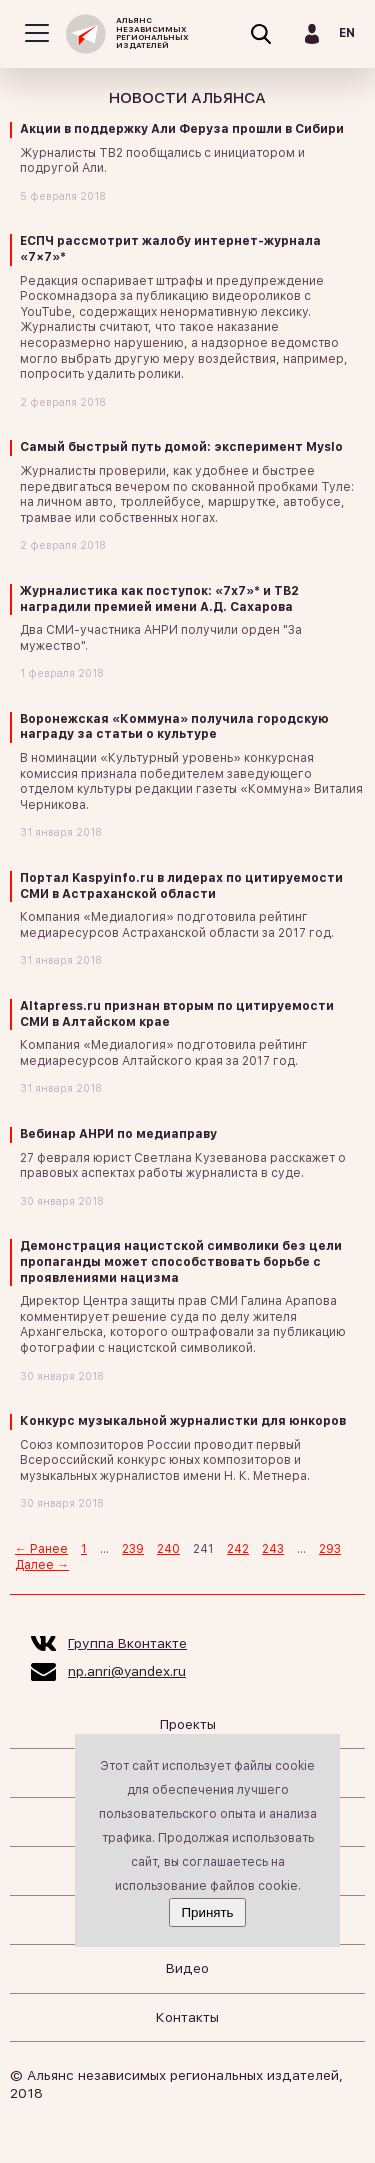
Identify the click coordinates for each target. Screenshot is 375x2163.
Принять (207, 1912)
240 (168, 1549)
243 (273, 1549)
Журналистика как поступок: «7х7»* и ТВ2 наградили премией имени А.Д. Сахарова (159, 599)
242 (238, 1549)
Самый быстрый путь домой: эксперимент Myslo (181, 447)
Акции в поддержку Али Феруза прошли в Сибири (182, 129)
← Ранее (41, 1549)
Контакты (187, 2017)
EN (347, 33)
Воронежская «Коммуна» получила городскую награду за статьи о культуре (174, 727)
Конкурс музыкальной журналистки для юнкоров (183, 1421)
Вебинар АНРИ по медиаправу (118, 1134)
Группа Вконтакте (127, 1643)
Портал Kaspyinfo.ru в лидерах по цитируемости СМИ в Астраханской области (181, 886)
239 (133, 1549)
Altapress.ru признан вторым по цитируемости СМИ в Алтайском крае (177, 1014)
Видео (187, 1968)
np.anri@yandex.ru (127, 1671)
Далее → (42, 1565)
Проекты (188, 1724)
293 (330, 1549)
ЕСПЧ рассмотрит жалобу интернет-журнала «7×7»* (170, 249)
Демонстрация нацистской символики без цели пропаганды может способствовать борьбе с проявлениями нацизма (181, 1261)
